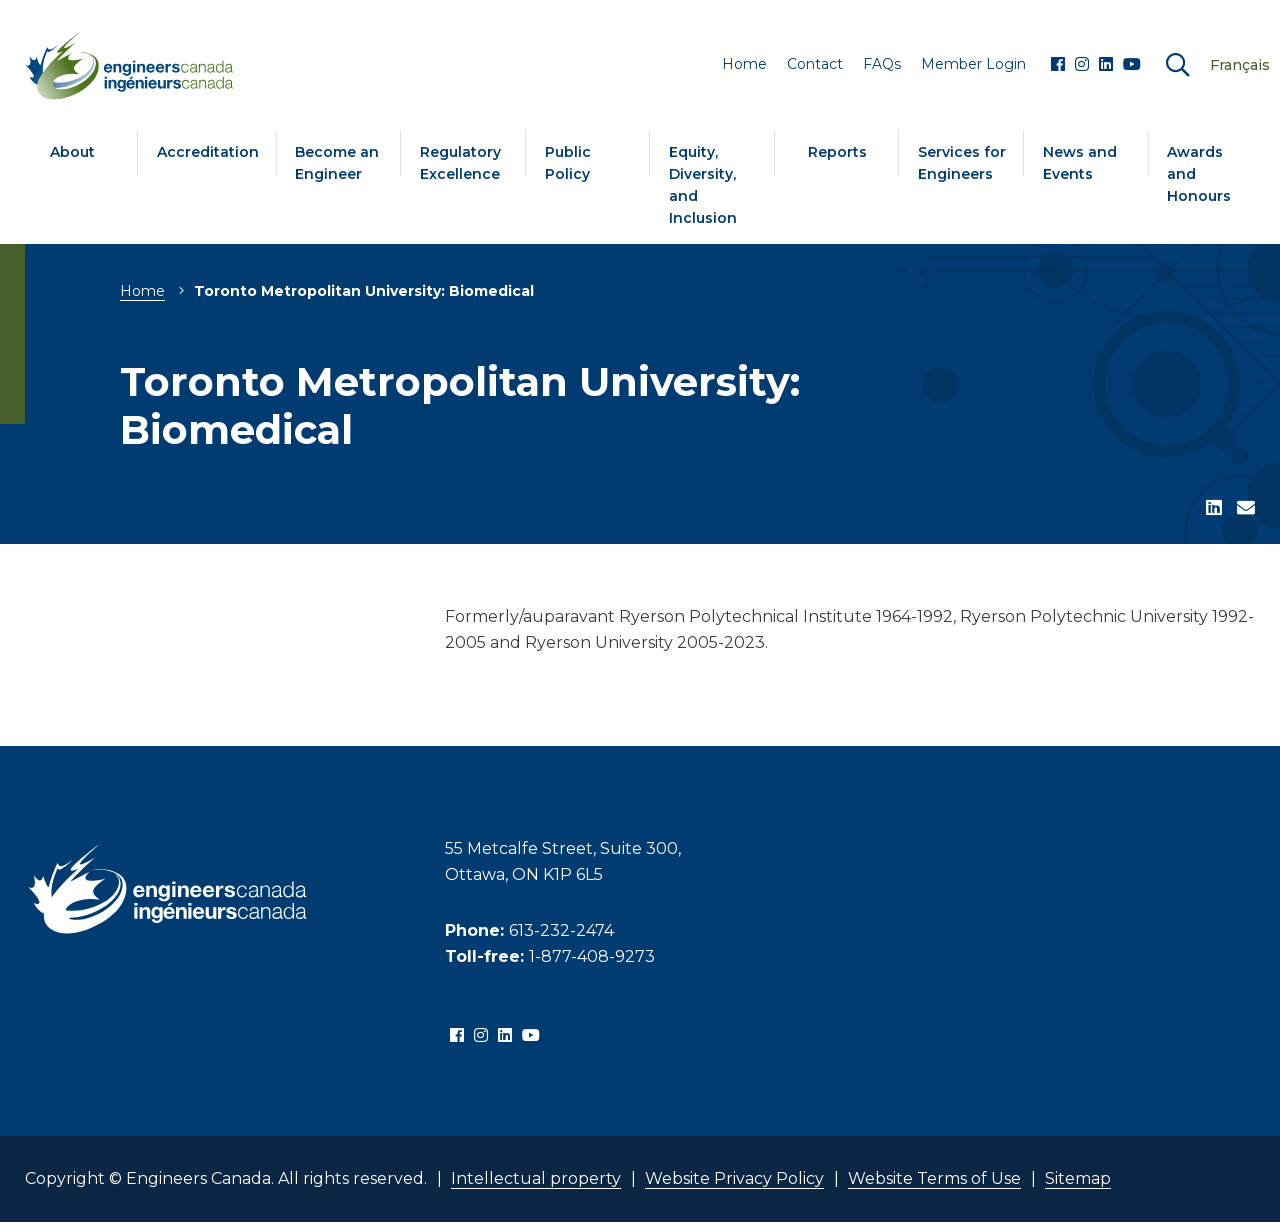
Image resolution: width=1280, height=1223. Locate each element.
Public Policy (568, 163)
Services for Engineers (962, 163)
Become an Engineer (337, 163)
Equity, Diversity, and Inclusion (703, 185)
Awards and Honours (1199, 174)
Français (1240, 65)
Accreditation (208, 152)
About (72, 152)
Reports (837, 152)
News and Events (1080, 163)
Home (142, 291)
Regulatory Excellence (460, 163)
